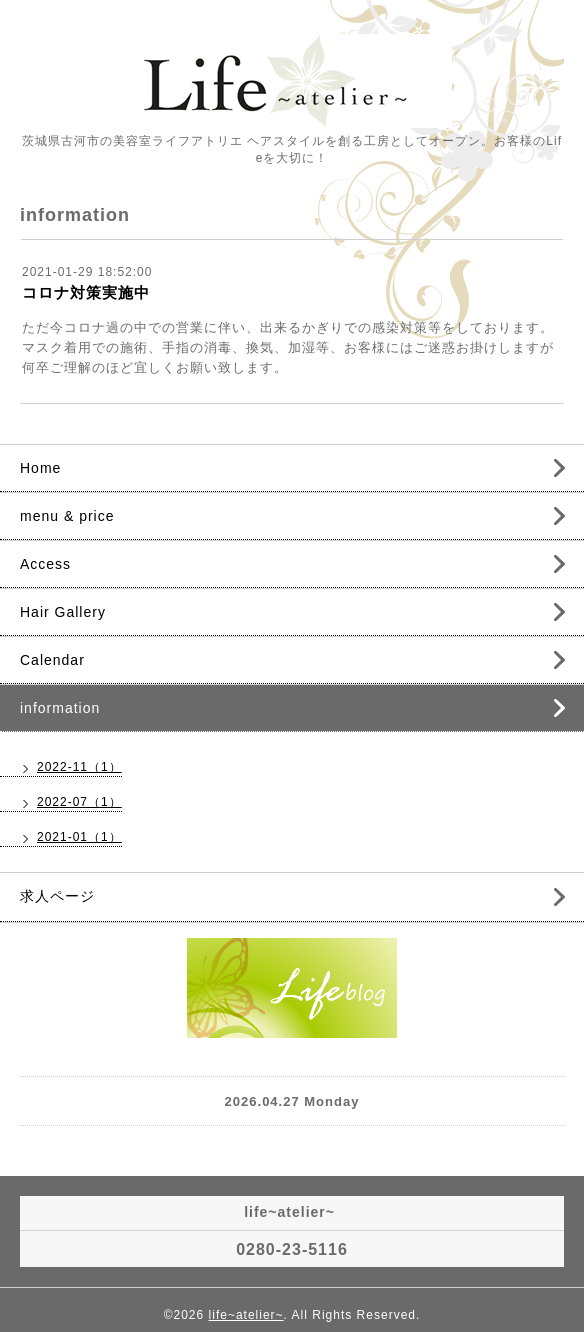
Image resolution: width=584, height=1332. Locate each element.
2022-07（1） (79, 802)
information (60, 708)
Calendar (52, 660)
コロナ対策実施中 (86, 292)
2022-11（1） (79, 767)
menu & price (67, 516)
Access (45, 564)
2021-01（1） (79, 837)
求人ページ (57, 896)
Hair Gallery (63, 612)
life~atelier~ (246, 1315)
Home (40, 468)
